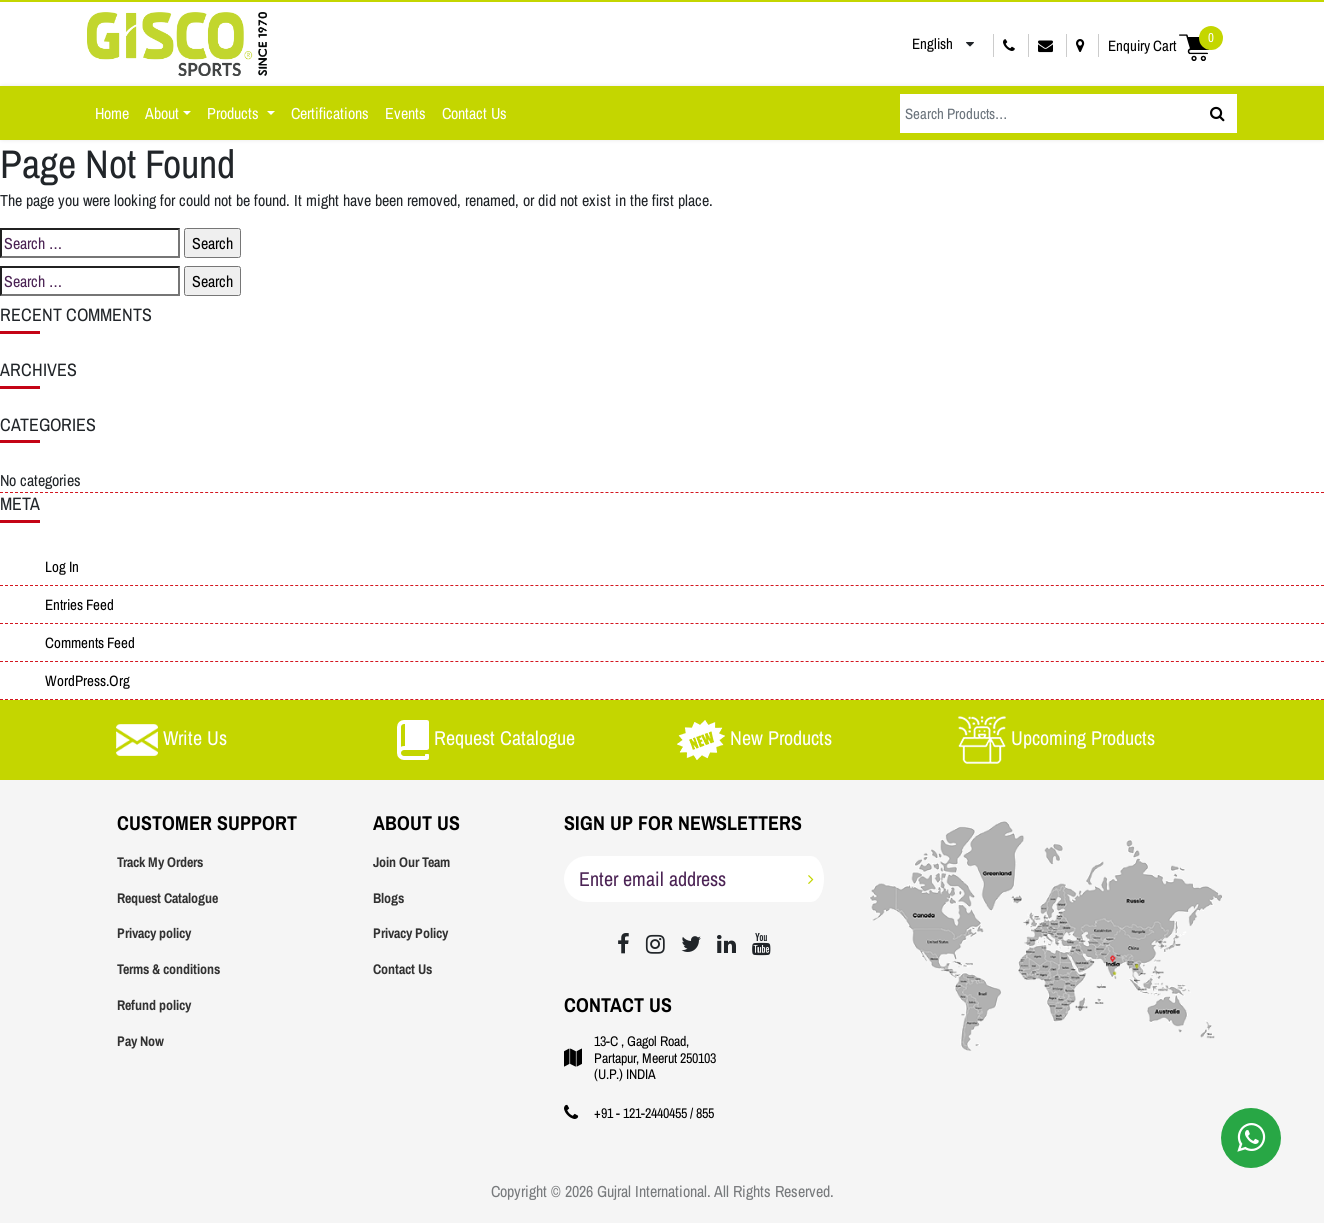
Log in (62, 566)
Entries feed (79, 604)
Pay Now (140, 1041)
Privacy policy (154, 933)
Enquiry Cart (1165, 45)
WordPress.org (87, 680)
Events (405, 113)
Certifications (330, 113)
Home (112, 113)
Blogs (388, 898)
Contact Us (474, 113)
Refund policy (154, 1005)
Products (235, 113)
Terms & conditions (168, 969)
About (162, 113)
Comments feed (90, 642)
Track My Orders (160, 862)
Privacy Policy (410, 933)
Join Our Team (411, 862)
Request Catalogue (167, 898)
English (918, 44)
